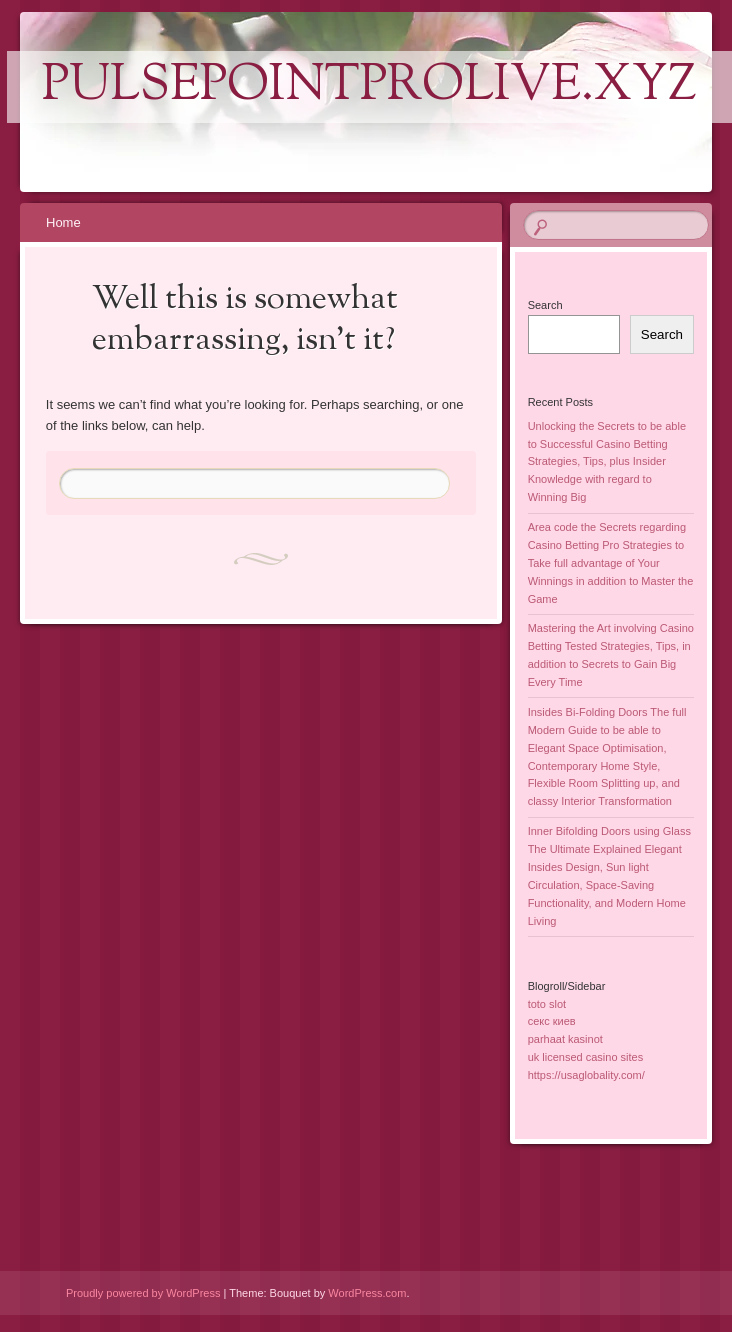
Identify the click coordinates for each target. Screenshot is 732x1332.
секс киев (552, 1021)
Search (545, 305)
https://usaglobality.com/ (586, 1075)
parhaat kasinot (565, 1039)
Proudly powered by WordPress (143, 1293)
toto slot (547, 1004)
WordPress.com (367, 1293)
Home (63, 222)
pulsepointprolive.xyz (369, 87)
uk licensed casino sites (586, 1057)
